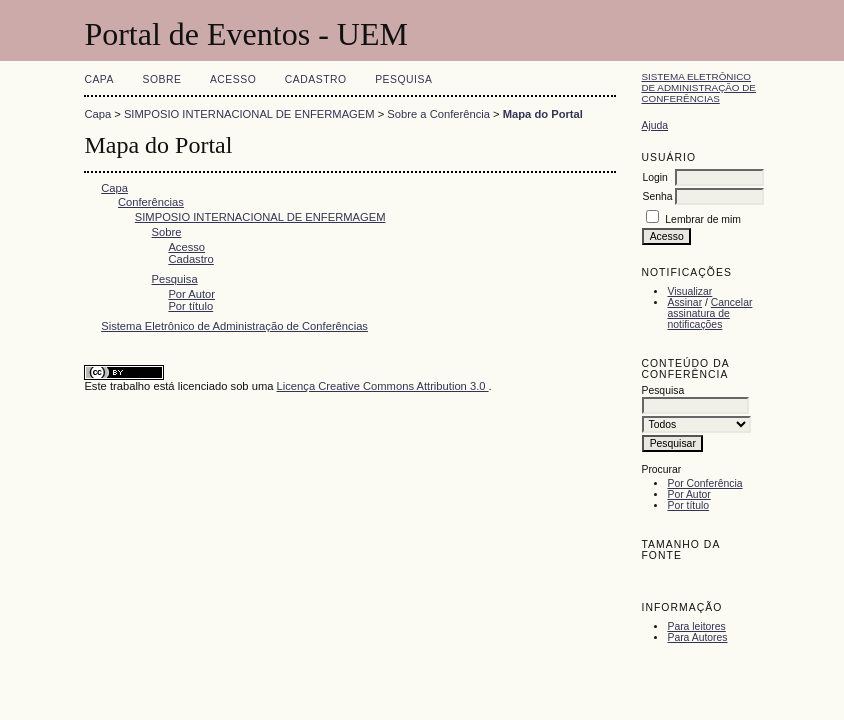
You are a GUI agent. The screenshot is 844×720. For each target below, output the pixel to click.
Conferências (151, 202)
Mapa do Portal (543, 114)
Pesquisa (403, 79)
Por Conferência (704, 483)
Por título (688, 505)
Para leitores (696, 626)
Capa (99, 79)
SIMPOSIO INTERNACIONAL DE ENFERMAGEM (249, 114)
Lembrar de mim (703, 219)
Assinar (684, 302)
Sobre (161, 79)
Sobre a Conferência (438, 114)
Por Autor (688, 494)
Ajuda (654, 125)
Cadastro (316, 79)
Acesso (233, 79)
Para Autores (697, 637)
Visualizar (689, 291)
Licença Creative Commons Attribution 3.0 (383, 386)
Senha (657, 196)
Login (654, 177)
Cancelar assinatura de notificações (709, 313)
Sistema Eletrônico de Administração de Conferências (698, 87)
